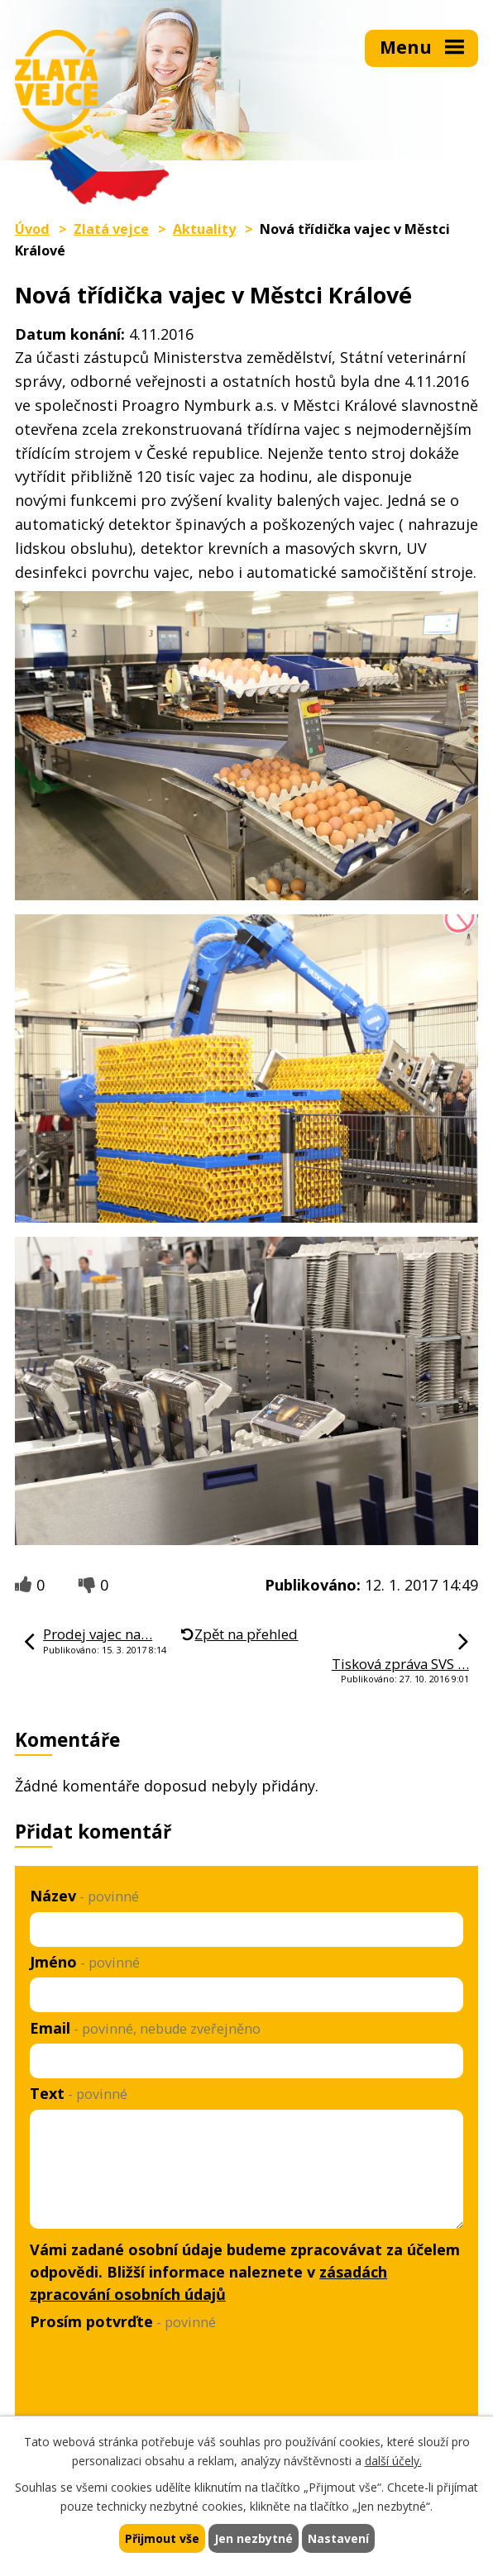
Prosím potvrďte (123, 2321)
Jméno (85, 1962)
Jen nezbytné (253, 2538)
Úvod (32, 229)
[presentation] (152, 2377)
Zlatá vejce (111, 229)
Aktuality (204, 229)
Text (78, 2093)
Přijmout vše (162, 2538)
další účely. (393, 2461)
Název (84, 1896)
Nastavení (338, 2538)
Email (145, 2028)
